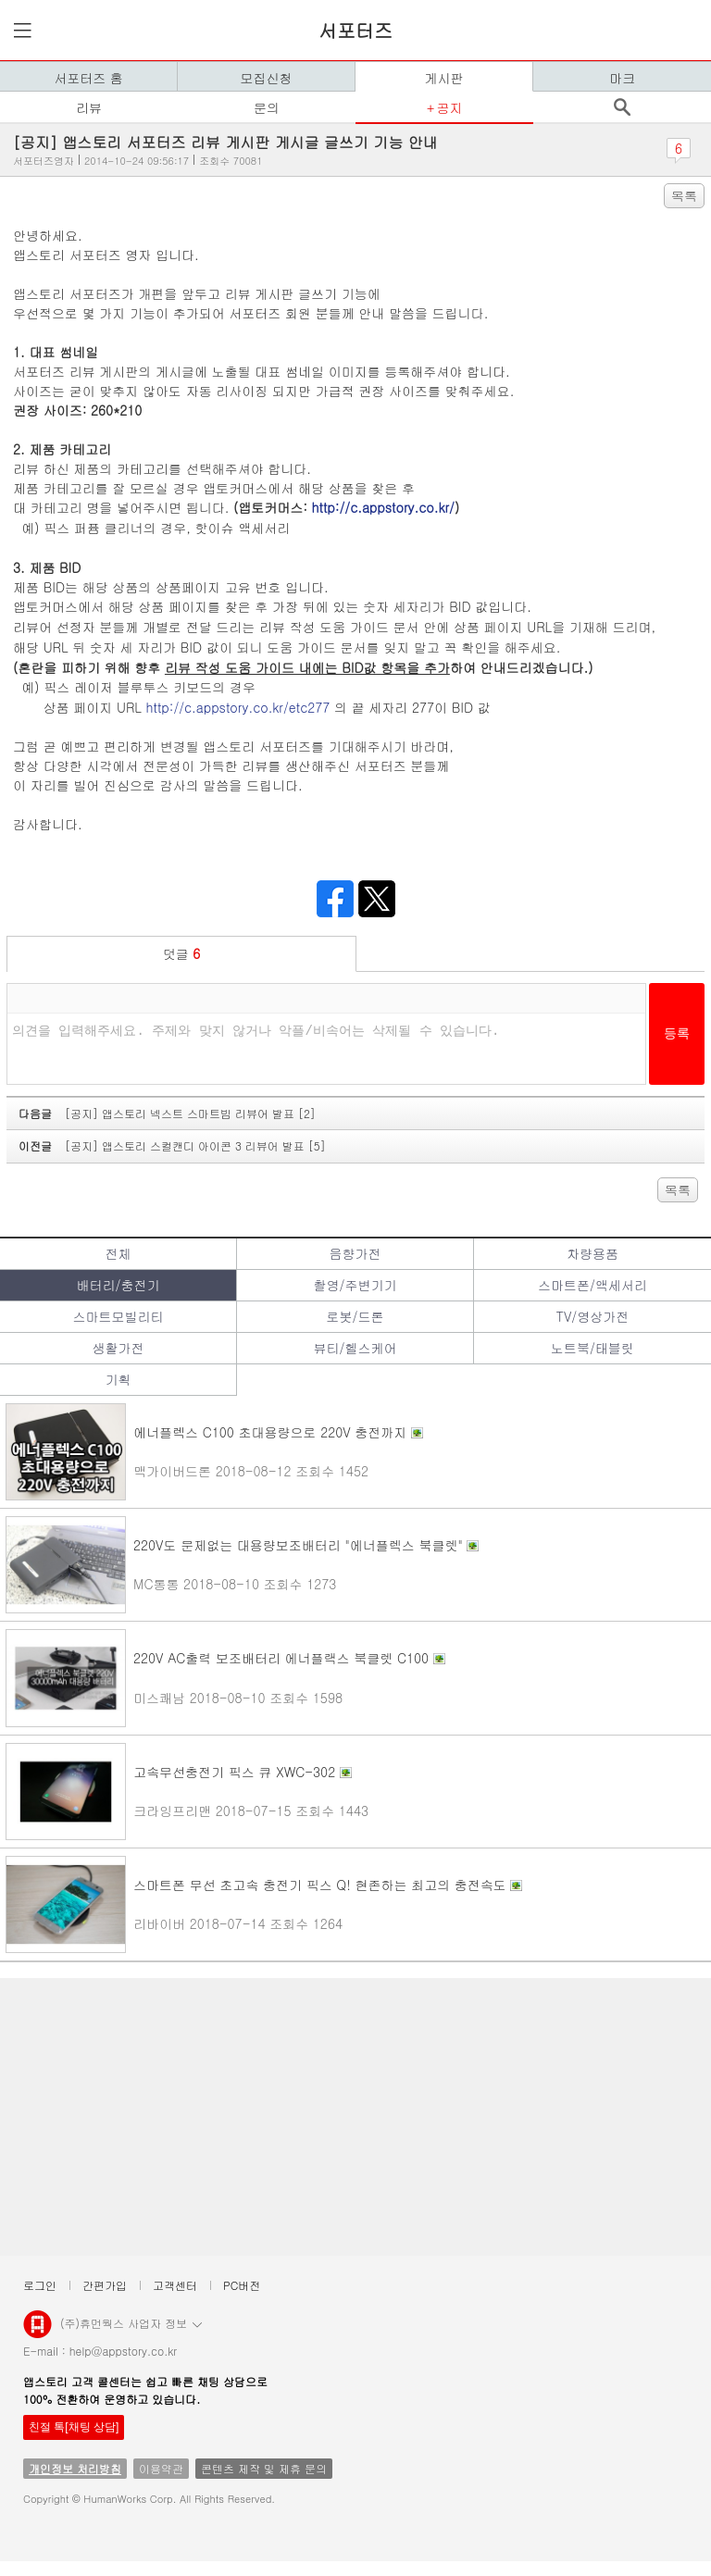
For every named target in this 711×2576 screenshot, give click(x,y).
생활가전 (117, 1347)
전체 (118, 1253)
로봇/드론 (355, 1316)
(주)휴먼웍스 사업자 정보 (131, 2322)
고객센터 (175, 2285)
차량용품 (592, 1253)
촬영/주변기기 (355, 1285)
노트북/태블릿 (592, 1347)
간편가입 (104, 2285)
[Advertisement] (355, 2116)
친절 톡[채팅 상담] (73, 2426)
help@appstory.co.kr (123, 2350)
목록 (684, 195)
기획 (118, 1379)
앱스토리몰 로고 (37, 2332)
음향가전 (354, 1253)
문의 (267, 107)
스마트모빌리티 (117, 1316)
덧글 (182, 953)
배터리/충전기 (118, 1285)
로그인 (39, 2285)
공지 (449, 107)
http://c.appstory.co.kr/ (383, 507)
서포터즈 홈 (88, 77)
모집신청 (267, 77)
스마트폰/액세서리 (592, 1285)
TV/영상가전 (592, 1316)
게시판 (444, 77)
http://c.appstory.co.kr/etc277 (238, 707)
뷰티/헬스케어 (355, 1347)
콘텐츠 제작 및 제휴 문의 (264, 2468)
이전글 (172, 1145)
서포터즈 (355, 30)
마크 (622, 77)
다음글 (167, 1113)
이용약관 (161, 2468)
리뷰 (89, 107)
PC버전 (241, 2285)
